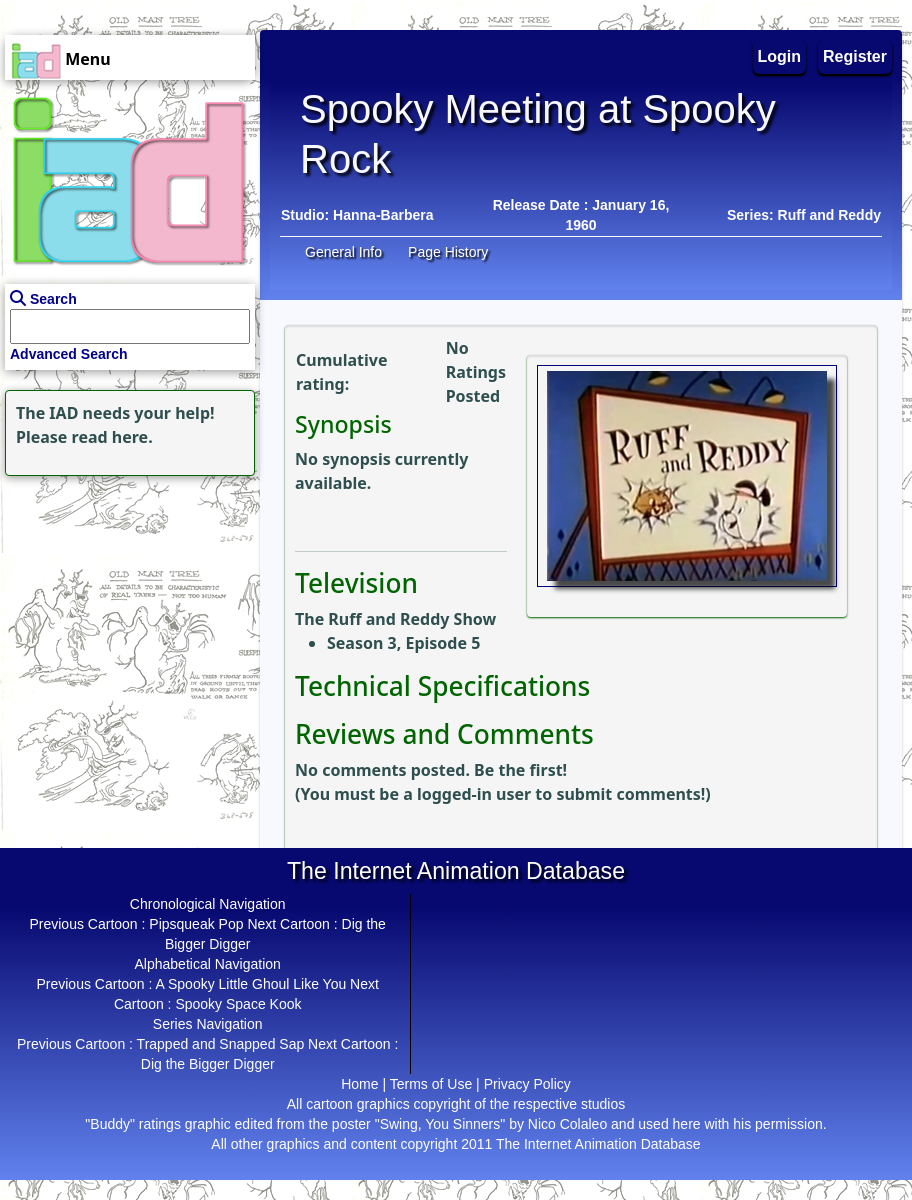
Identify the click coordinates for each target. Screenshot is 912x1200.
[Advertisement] (125, 606)
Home (359, 1084)
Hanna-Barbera (383, 215)
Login (780, 56)
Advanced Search (69, 354)
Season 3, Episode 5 (403, 643)
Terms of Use (431, 1084)
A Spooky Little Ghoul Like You (251, 984)
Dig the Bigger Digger (208, 1064)
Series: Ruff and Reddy (804, 215)
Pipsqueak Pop (196, 924)
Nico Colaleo (567, 1124)
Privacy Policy (527, 1084)
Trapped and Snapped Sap (221, 1044)
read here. (112, 437)
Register (855, 56)
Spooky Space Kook (238, 1004)
